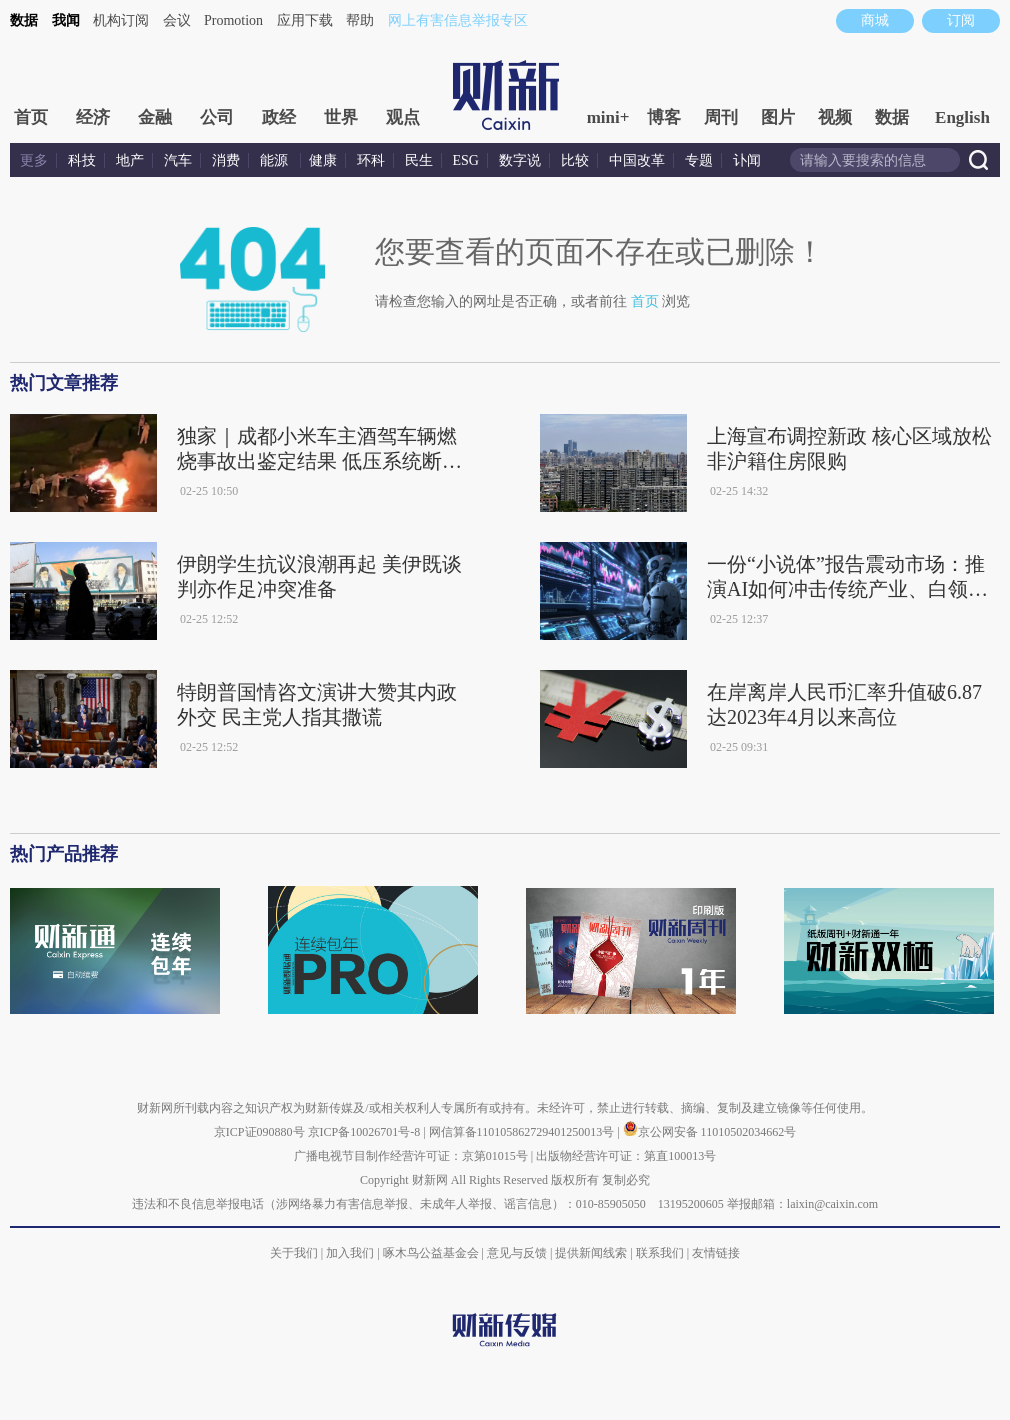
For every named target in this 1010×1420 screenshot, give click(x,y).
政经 (279, 117)
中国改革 (637, 160)
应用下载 (305, 20)
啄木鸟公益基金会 (432, 1253)
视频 (835, 117)
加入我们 (350, 1253)
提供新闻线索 (591, 1253)
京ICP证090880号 (259, 1132)
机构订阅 (121, 20)
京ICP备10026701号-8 (366, 1132)
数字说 (520, 160)
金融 (155, 117)
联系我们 (660, 1253)
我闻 (66, 20)
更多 (34, 160)
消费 (226, 160)
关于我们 (294, 1253)
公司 (217, 117)
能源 (276, 160)
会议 (177, 20)
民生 (419, 160)
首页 (31, 117)
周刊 (721, 117)
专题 (699, 160)
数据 (24, 20)
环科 (371, 160)
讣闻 (747, 160)
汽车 (178, 160)
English (962, 117)
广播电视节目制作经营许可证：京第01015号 (411, 1156)
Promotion (233, 20)
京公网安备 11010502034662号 (710, 1132)
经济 (93, 117)
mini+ (608, 117)
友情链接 (716, 1253)
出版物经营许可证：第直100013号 (626, 1156)
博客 (664, 117)
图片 (778, 117)
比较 (575, 160)
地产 (130, 160)
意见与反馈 (517, 1253)
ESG (466, 160)
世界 (341, 117)
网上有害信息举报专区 (458, 20)
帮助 (360, 20)
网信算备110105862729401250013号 (523, 1132)
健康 (323, 160)
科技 (82, 160)
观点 (403, 117)
